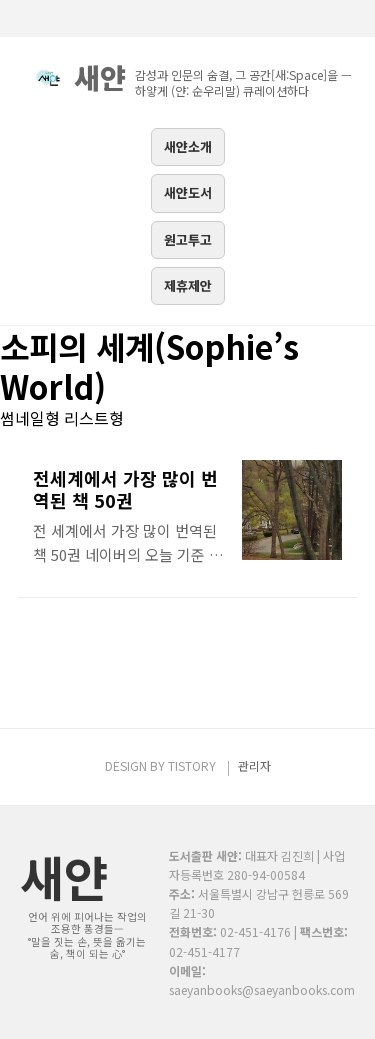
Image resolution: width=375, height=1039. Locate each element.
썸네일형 (30, 418)
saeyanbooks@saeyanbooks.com (262, 989)
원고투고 (188, 239)
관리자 (254, 765)
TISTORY (192, 765)
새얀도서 (188, 192)
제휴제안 (188, 285)
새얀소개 (188, 146)
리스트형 (94, 418)
